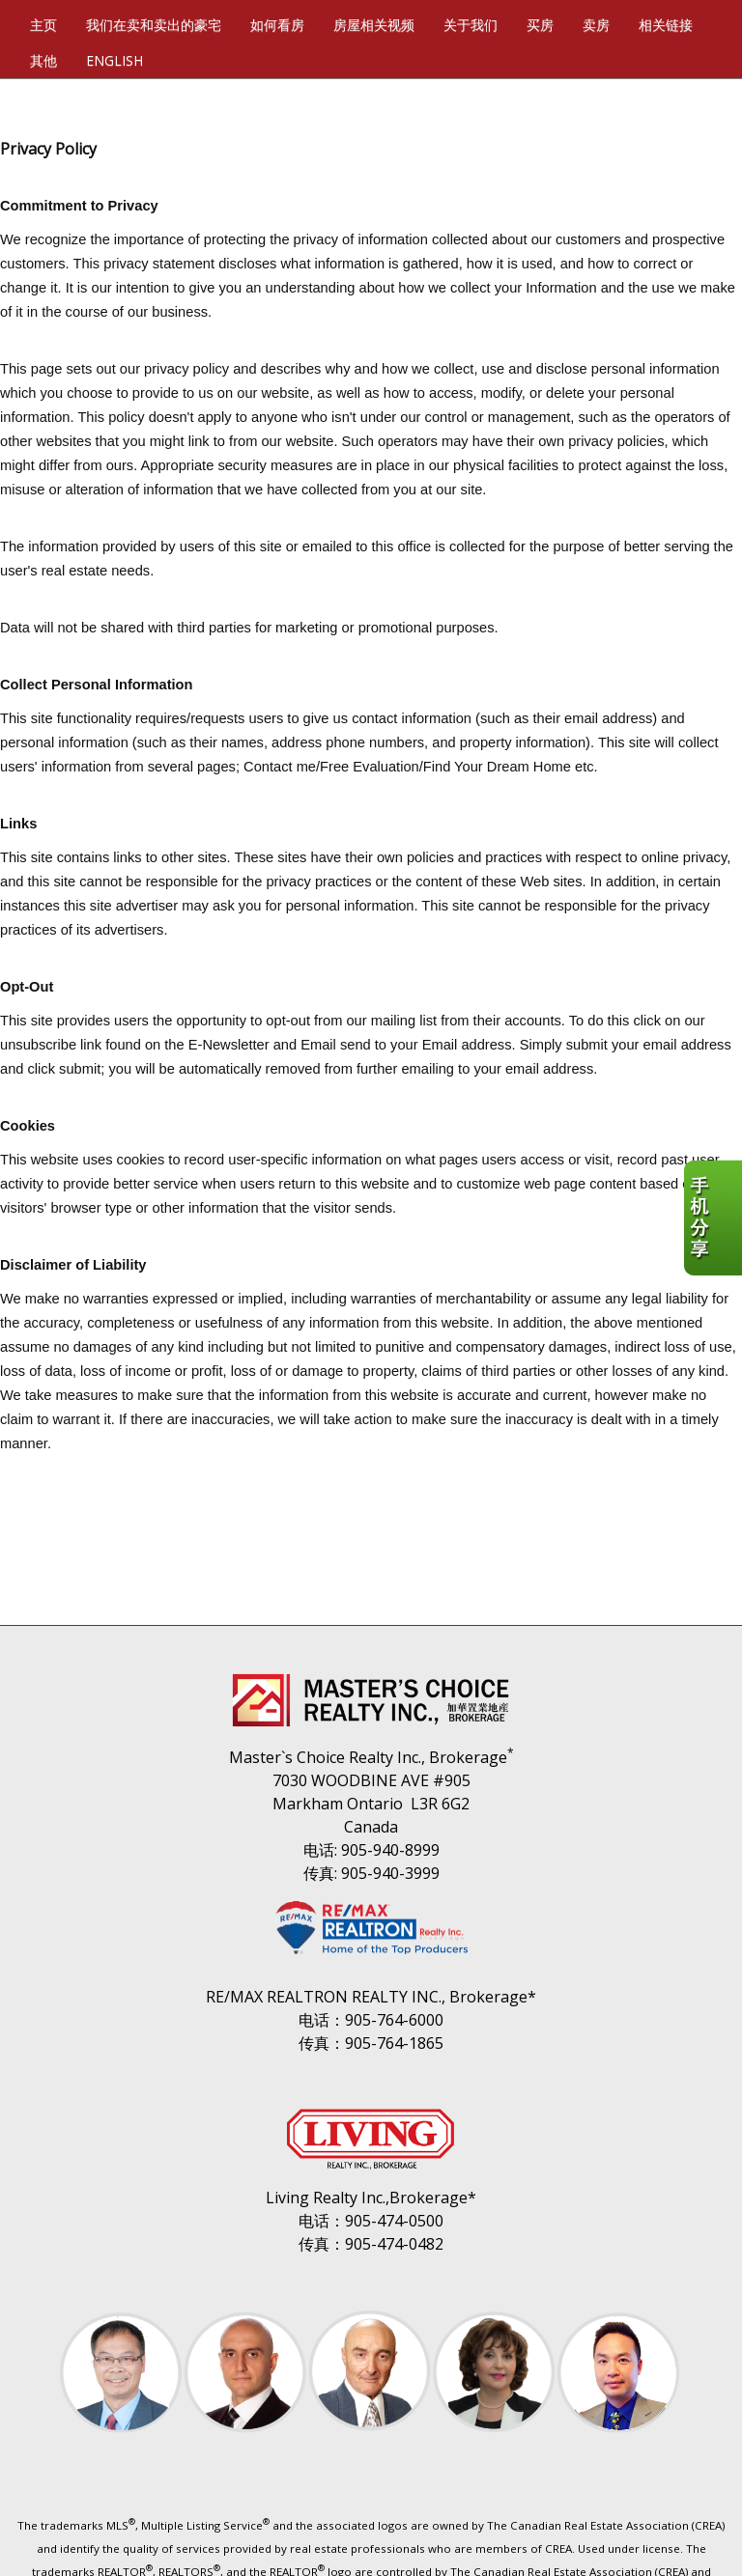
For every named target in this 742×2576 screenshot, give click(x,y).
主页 (43, 24)
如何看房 (277, 24)
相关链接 (666, 24)
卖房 (596, 24)
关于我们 (470, 24)
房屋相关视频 (373, 24)
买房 (540, 24)
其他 (43, 60)
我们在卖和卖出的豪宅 (153, 24)
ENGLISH (114, 60)
